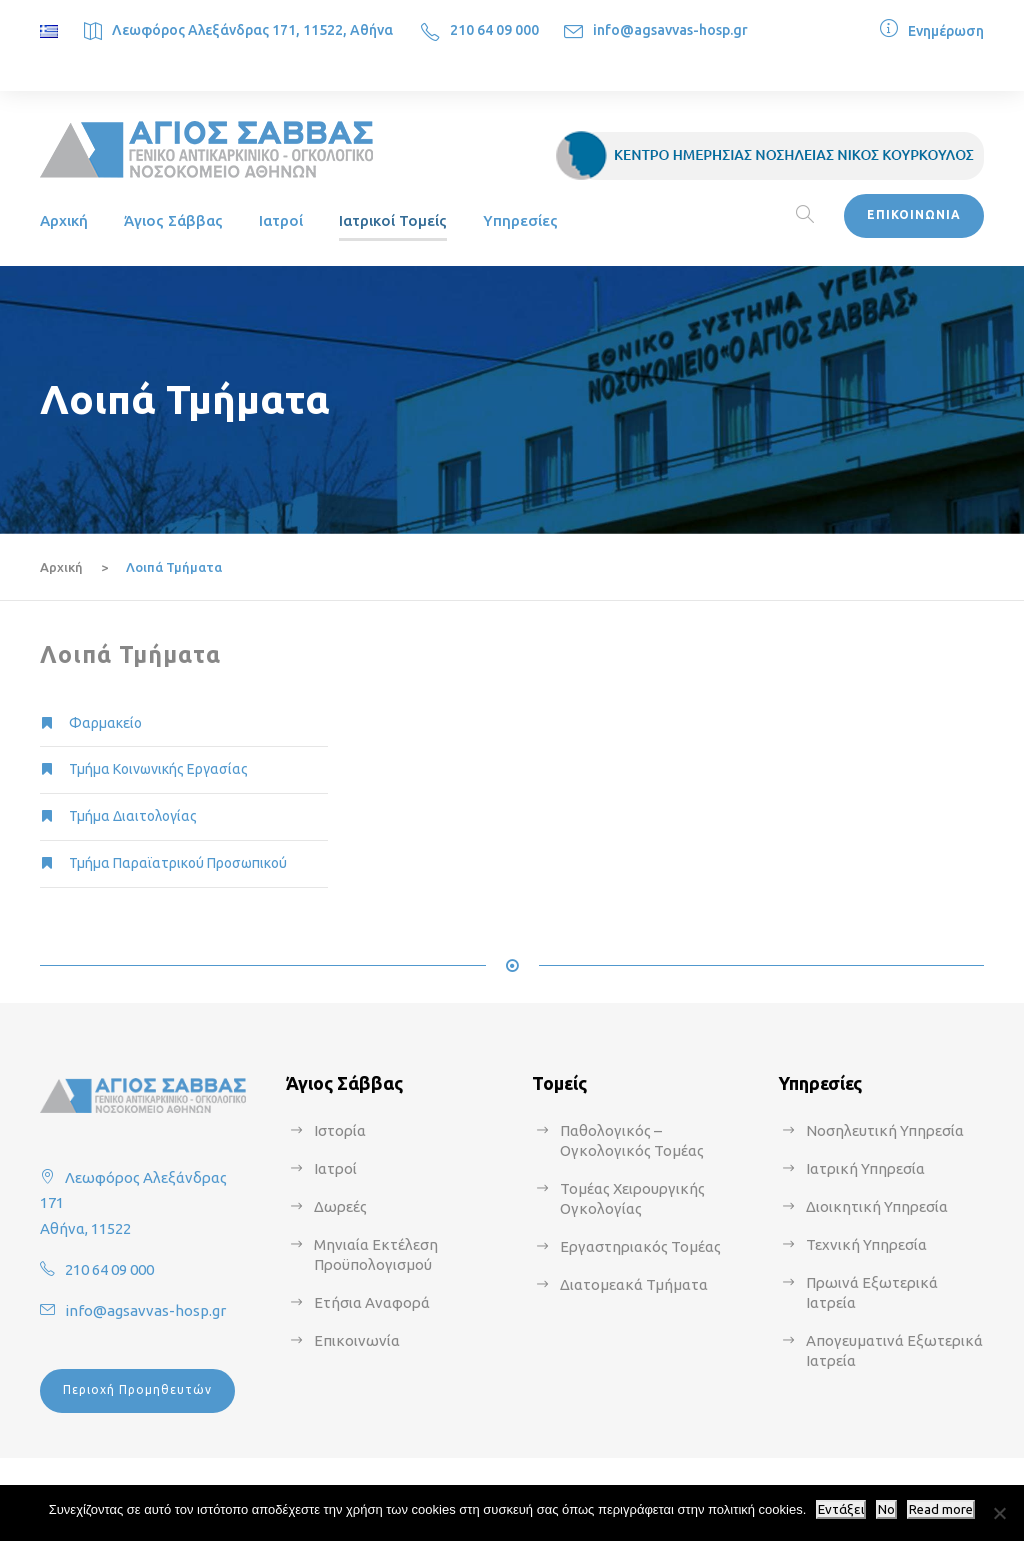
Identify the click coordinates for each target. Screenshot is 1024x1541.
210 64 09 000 (494, 30)
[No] (999, 1513)
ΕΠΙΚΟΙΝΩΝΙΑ (914, 214)
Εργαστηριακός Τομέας (640, 1246)
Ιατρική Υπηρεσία (865, 1168)
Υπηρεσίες (520, 220)
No (886, 1509)
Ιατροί (281, 220)
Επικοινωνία (357, 1340)
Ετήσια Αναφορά (372, 1302)
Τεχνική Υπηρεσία (866, 1244)
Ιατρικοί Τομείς (393, 220)
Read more (941, 1509)
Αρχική (64, 220)
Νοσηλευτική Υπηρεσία (885, 1130)
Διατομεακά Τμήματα (634, 1284)
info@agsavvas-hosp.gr (670, 30)
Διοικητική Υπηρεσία (877, 1206)
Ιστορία (340, 1130)
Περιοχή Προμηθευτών (137, 1389)
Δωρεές (340, 1206)
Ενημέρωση (946, 31)
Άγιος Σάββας (173, 220)
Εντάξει (841, 1509)
